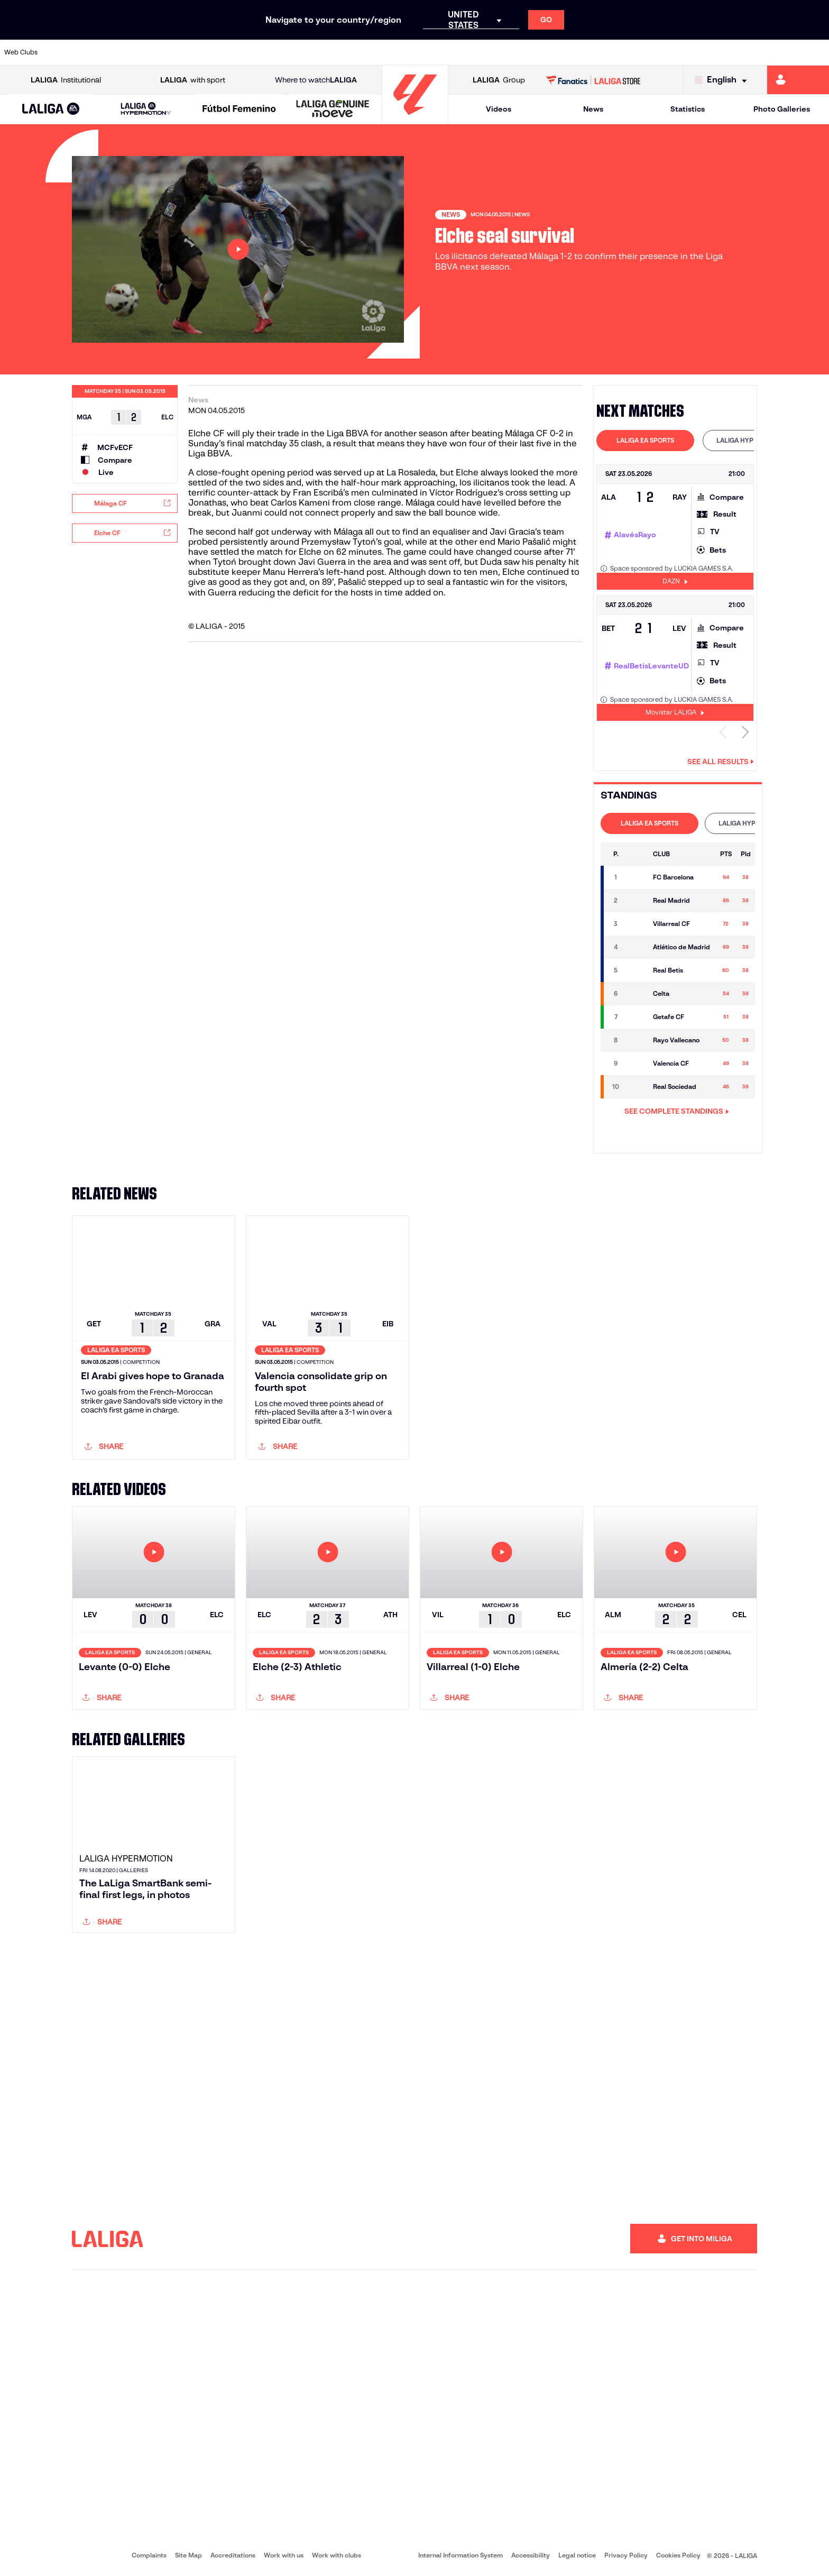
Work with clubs (336, 2555)
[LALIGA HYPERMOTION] (146, 109)
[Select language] (723, 80)
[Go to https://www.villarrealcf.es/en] (817, 52)
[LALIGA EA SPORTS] (51, 109)
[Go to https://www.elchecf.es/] (226, 52)
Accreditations (232, 2555)
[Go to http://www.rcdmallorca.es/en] (541, 52)
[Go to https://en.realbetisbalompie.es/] (580, 52)
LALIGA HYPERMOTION (751, 440)
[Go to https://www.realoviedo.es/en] (659, 52)
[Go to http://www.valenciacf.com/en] (777, 52)
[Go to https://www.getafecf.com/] (305, 52)
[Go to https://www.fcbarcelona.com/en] (266, 52)
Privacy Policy (626, 2555)
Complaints (149, 2555)
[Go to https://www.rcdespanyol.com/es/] (502, 52)
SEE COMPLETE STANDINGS (676, 1111)
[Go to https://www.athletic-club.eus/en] (69, 52)
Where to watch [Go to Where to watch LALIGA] (316, 80)
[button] (51, 109)
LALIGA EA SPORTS (645, 440)
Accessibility (530, 2555)
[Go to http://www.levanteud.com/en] (384, 52)
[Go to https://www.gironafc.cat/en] (345, 52)
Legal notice (577, 2555)
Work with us (283, 2555)
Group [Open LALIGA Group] (499, 80)
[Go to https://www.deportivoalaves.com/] (187, 52)
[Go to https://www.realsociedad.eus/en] (698, 52)
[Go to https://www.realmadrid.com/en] (620, 52)
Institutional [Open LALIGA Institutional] (66, 80)
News (593, 109)
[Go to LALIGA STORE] (593, 80)
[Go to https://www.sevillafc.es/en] (738, 52)
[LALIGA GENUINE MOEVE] (332, 109)
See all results (720, 761)
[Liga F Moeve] (239, 109)
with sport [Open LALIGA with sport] (192, 80)
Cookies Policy (678, 2555)
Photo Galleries (781, 109)
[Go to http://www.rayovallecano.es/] (423, 52)
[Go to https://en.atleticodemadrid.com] (108, 52)
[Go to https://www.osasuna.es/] (147, 52)
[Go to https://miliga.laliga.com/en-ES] (798, 80)
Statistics (687, 109)
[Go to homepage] (415, 119)
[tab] (645, 440)
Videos (498, 109)
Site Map (188, 2555)
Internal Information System (460, 2555)
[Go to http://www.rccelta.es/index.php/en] (463, 52)
